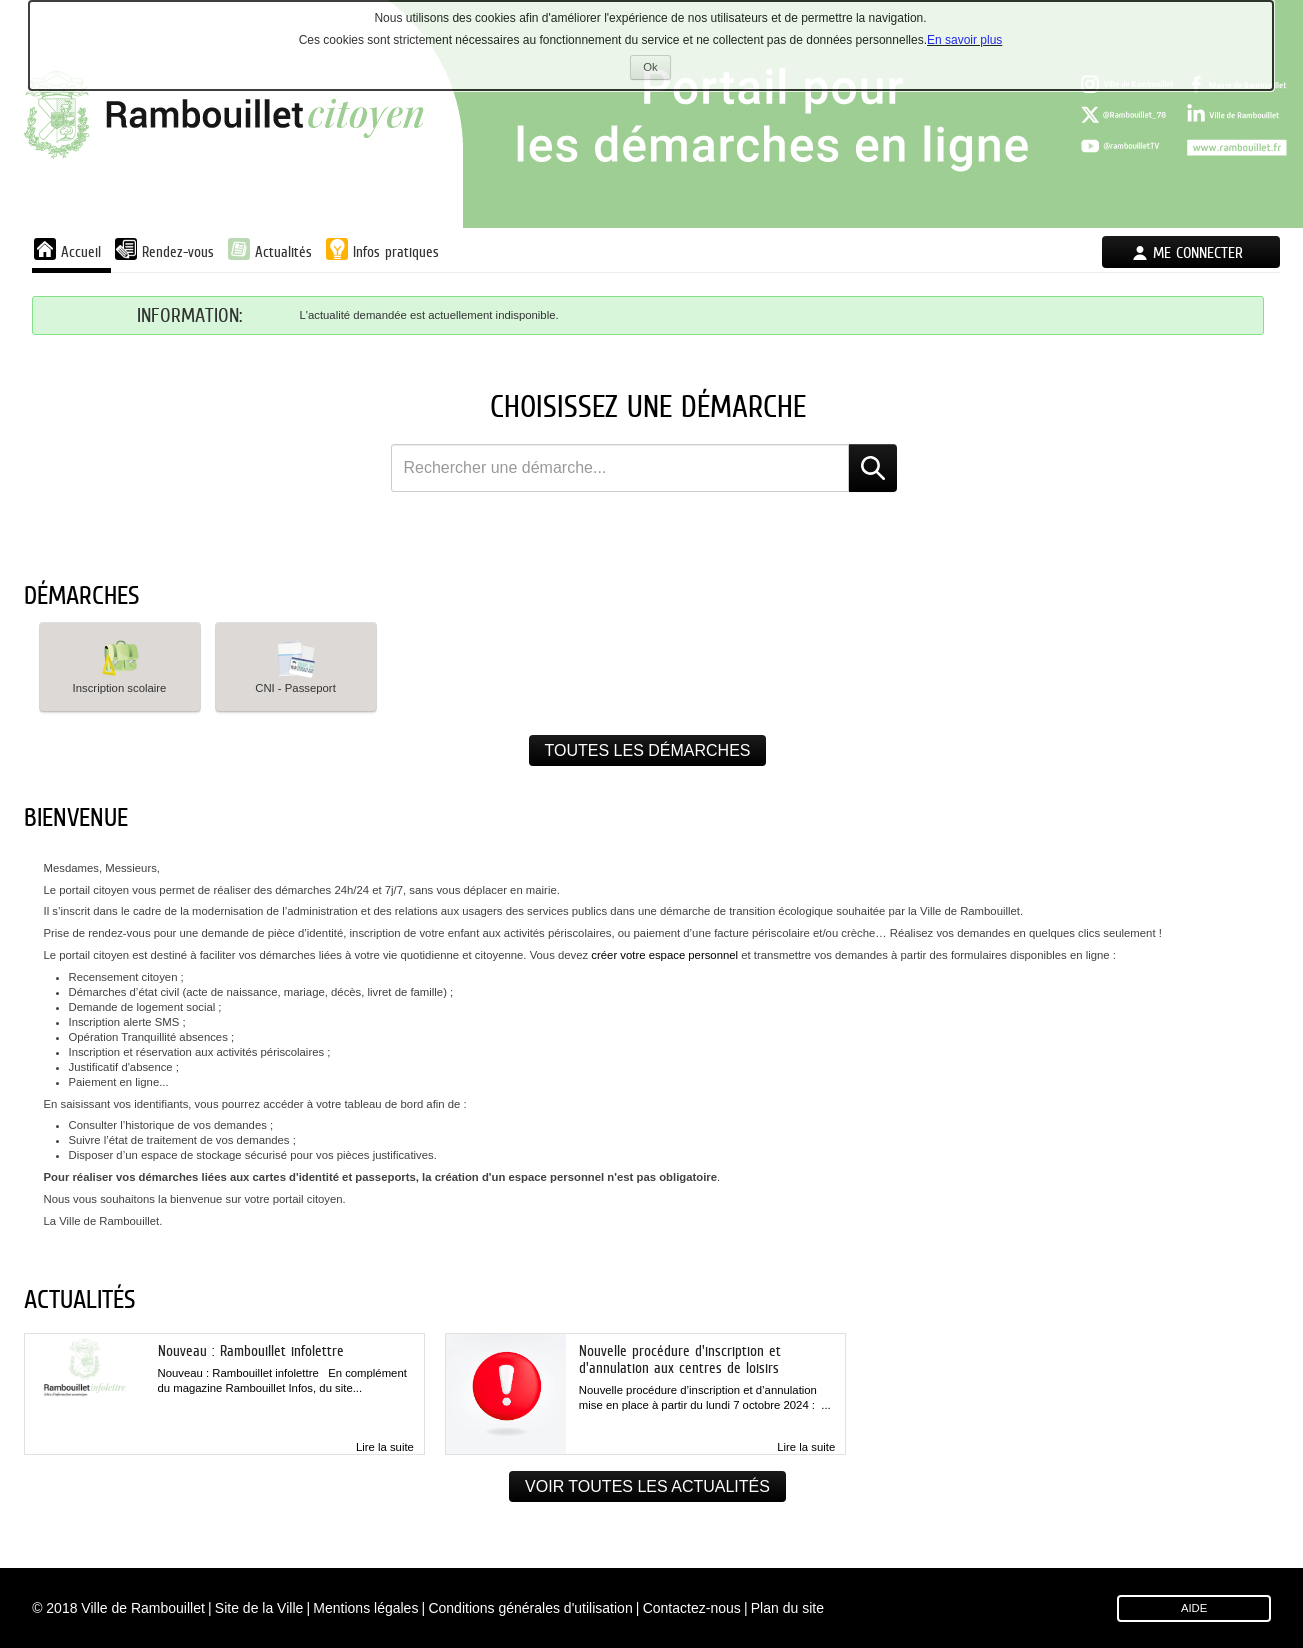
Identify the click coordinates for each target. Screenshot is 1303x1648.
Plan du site (787, 1608)
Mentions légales (365, 1608)
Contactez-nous (692, 1608)
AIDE (1194, 1608)
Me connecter (1198, 252)
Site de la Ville (259, 1608)
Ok (656, 69)
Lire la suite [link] (385, 1447)
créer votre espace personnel (666, 955)
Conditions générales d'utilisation (530, 1608)
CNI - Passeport (295, 665)
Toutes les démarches (648, 750)
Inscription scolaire (120, 665)
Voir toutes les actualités (647, 1486)
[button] (120, 667)
